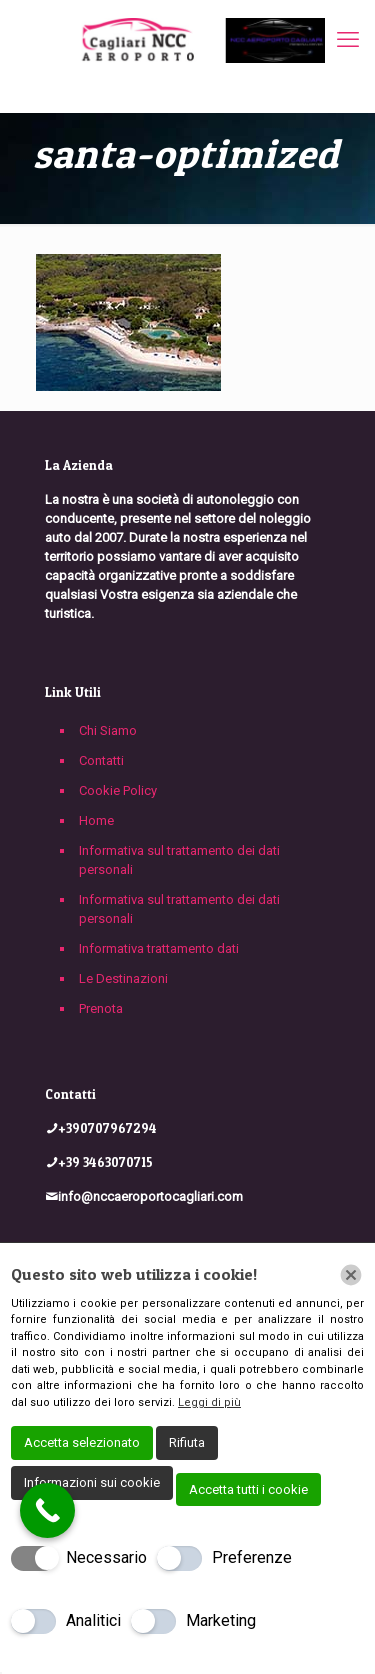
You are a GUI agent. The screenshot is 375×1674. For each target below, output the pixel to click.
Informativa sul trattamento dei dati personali (179, 860)
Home (96, 820)
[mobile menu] (348, 40)
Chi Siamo (108, 730)
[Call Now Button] (47, 1510)
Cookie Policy (118, 790)
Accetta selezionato (82, 1442)
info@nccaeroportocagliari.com (150, 1196)
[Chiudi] (351, 1275)
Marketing (221, 1620)
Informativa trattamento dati (159, 948)
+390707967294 (107, 1128)
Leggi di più (209, 1402)
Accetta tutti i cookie (248, 1489)
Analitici (93, 1620)
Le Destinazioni (123, 978)
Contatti (101, 760)
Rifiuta (187, 1442)
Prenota (101, 1008)
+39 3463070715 (105, 1162)
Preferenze (252, 1557)
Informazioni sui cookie (92, 1482)
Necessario (106, 1557)
